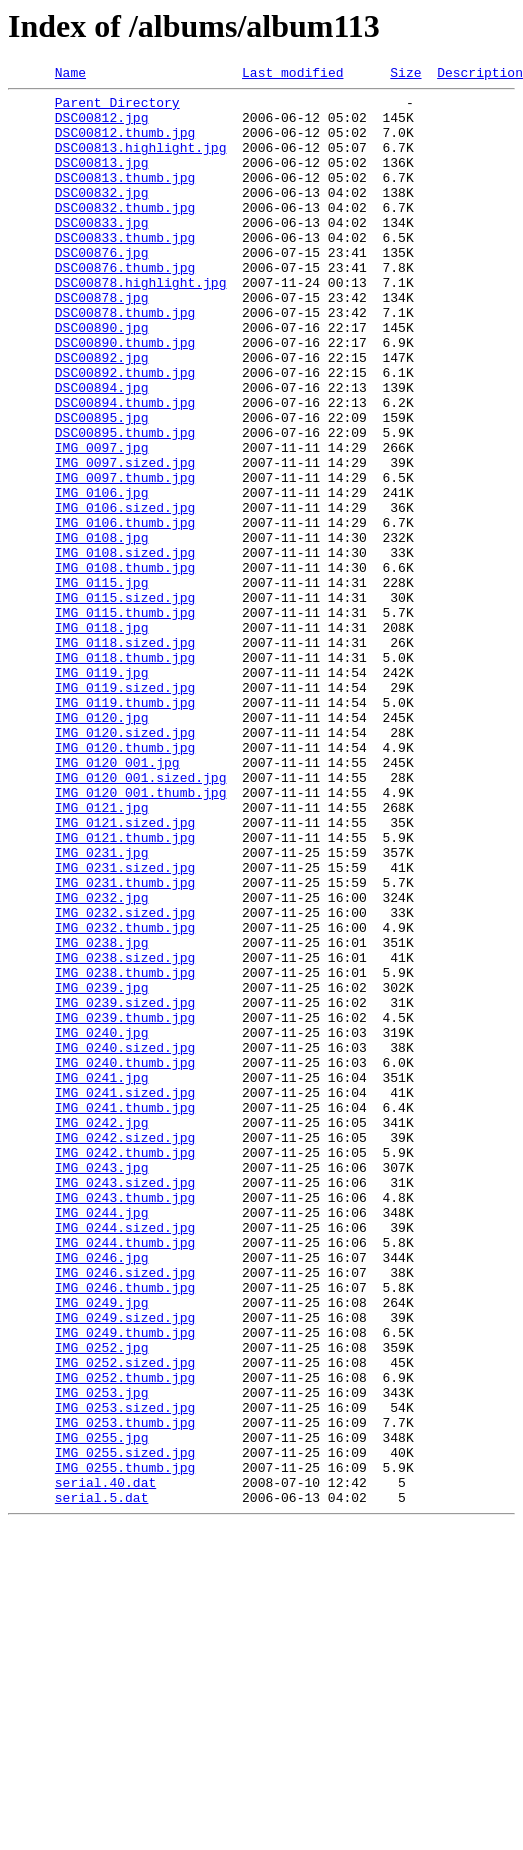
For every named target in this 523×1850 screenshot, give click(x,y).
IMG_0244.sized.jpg (125, 1458)
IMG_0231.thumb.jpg (125, 1044)
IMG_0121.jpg (102, 954)
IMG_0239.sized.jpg (125, 1188)
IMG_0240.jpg (102, 1224)
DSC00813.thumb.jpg (125, 198)
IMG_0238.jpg (102, 1116)
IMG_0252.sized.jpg (125, 1620)
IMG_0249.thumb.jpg (125, 1584)
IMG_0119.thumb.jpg (125, 828)
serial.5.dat (102, 1782)
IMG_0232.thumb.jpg (125, 1098)
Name (70, 75)
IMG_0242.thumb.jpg (125, 1368)
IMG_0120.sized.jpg (125, 864)
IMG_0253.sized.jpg (125, 1674)
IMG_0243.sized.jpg (125, 1404)
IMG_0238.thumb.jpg (125, 1152)
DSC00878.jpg (102, 342)
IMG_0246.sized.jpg (125, 1512)
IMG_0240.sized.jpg (125, 1242)
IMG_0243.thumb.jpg (125, 1422)
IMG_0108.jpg (102, 630)
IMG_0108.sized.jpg (125, 648)
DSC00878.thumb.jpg (125, 360)
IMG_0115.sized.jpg (125, 702)
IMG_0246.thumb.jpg (125, 1530)
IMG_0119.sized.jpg (125, 810)
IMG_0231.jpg (102, 1008)
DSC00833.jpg (102, 252)
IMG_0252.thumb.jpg (125, 1638)
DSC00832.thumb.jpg (125, 234)
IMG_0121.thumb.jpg (125, 990)
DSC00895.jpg (102, 486)
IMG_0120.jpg (102, 846)
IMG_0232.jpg (102, 1062)
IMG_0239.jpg (102, 1170)
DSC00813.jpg (102, 180)
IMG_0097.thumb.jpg (125, 558)
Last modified (292, 75)
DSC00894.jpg (102, 450)
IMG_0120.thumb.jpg (125, 882)
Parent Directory (117, 108)
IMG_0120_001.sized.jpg (141, 918)
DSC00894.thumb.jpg (125, 468)
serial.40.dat (105, 1764)
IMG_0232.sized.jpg (125, 1080)
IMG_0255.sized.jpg (125, 1728)
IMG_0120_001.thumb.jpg (141, 936)
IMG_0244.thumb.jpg (125, 1476)
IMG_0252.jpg (102, 1602)
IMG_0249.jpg (102, 1548)
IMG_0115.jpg (102, 684)
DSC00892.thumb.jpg (125, 432)
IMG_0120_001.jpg (117, 900)
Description (480, 75)
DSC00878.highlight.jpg (141, 324)
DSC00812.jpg (102, 126)
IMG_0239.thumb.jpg (125, 1206)
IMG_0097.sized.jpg (125, 540)
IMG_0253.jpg (102, 1656)
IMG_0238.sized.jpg (125, 1134)
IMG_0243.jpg (102, 1386)
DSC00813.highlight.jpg (141, 162)
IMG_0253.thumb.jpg (125, 1692)
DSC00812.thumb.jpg (125, 144)
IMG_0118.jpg (102, 738)
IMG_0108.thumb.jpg (125, 666)
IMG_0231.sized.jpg (125, 1026)
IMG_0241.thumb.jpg (125, 1314)
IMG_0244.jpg (102, 1440)
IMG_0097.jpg (102, 522)
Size (405, 75)
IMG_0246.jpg (102, 1494)
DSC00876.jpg (102, 288)
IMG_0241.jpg (102, 1278)
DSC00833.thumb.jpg (125, 270)
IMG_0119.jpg (102, 792)
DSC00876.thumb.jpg (125, 306)
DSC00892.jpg (102, 414)
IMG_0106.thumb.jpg (125, 612)
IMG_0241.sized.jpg (125, 1296)
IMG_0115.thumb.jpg (125, 720)
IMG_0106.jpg (102, 576)
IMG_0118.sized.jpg (125, 756)
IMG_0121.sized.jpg (125, 972)
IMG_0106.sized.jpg (125, 594)
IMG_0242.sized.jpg (125, 1350)
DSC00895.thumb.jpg (125, 504)
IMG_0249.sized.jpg (125, 1566)
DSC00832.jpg (102, 216)
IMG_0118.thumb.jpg (125, 774)
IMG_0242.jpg (102, 1332)
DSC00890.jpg (102, 378)
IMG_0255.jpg (102, 1710)
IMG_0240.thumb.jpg (125, 1260)
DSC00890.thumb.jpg (125, 396)
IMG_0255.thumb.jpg (125, 1746)
